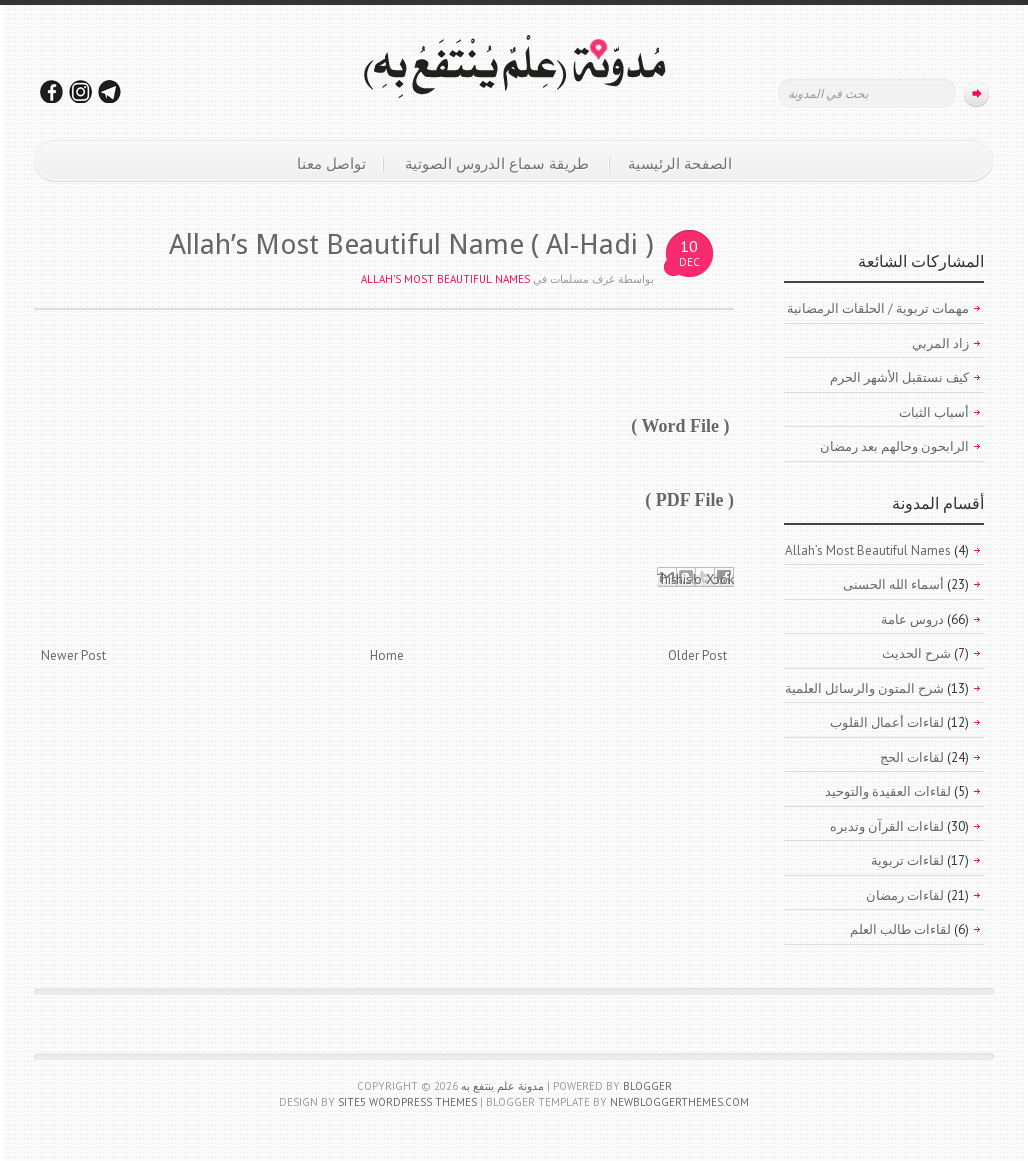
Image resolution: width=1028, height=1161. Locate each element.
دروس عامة (912, 619)
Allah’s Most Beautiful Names (445, 279)
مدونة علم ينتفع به (502, 1086)
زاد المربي (940, 343)
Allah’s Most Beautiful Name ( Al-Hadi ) (411, 244)
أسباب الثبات (934, 412)
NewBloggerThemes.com (679, 1102)
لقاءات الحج (912, 757)
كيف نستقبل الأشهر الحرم (899, 377)
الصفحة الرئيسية (680, 163)
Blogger (647, 1086)
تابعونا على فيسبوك (52, 91)
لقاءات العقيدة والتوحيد (888, 791)
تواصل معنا (331, 163)
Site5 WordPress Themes (407, 1102)
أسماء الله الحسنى (893, 584)
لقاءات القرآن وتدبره (887, 826)
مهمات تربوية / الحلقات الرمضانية (878, 308)
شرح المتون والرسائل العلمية (864, 688)
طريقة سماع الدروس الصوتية (497, 163)
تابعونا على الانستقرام (81, 91)
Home (387, 655)
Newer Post (73, 655)
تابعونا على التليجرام (110, 91)
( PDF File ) (689, 500)
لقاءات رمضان (905, 895)
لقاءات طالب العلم (900, 929)
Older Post (697, 655)
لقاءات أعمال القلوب (887, 722)
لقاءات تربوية (907, 860)
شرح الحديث (916, 653)
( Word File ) (680, 426)
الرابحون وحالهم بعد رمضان (894, 446)
